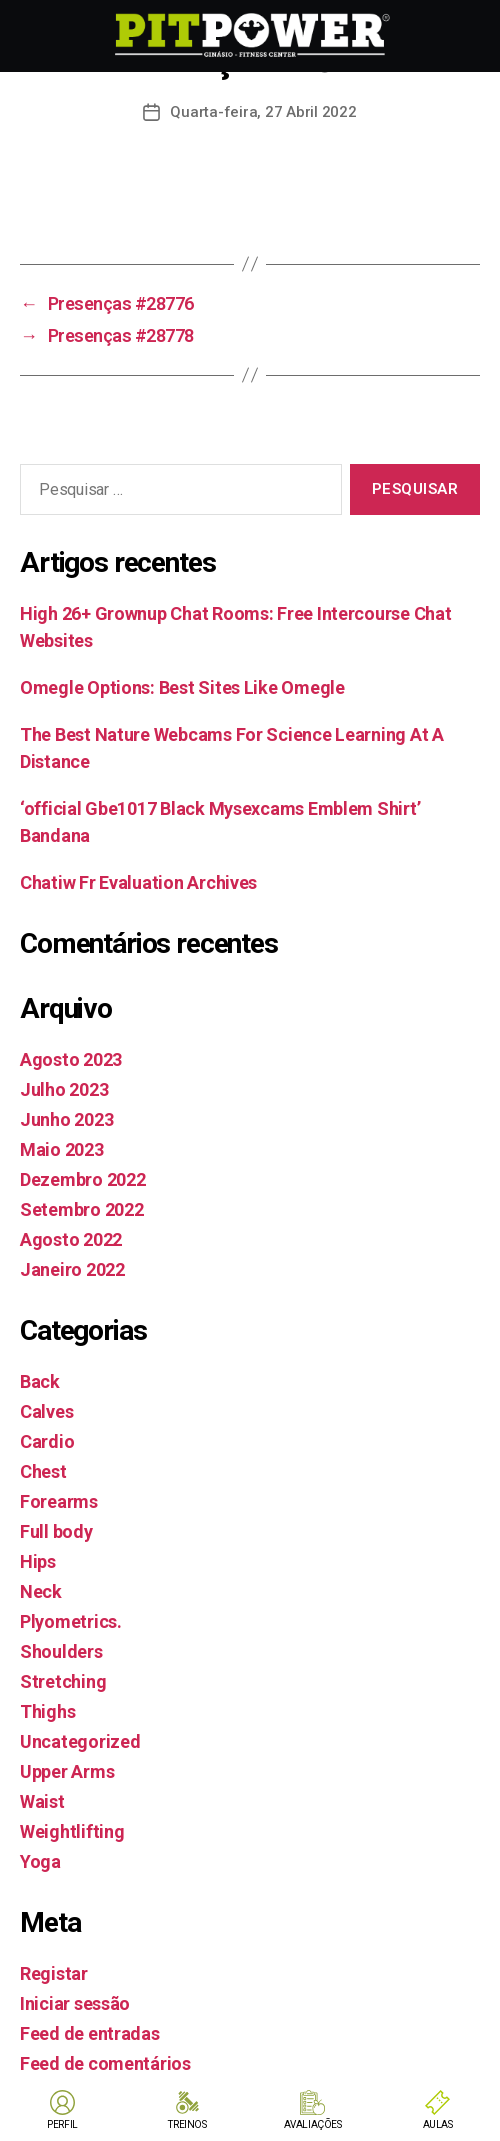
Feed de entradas (90, 2033)
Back (40, 1381)
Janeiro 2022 (72, 1269)
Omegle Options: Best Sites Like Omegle (182, 687)
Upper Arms (67, 1771)
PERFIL (62, 2124)
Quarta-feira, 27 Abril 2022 (263, 112)
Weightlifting (72, 1831)
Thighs (47, 1711)
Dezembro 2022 (83, 1179)
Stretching (63, 1681)
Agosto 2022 (71, 1239)
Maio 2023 (62, 1149)
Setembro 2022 (82, 1209)
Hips (38, 1561)
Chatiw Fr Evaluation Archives (138, 882)
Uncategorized (80, 1741)
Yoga (40, 1861)
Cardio (47, 1441)
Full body (56, 1531)
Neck (41, 1591)
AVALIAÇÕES (313, 2124)
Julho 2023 (64, 1089)
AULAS (438, 2124)
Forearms (59, 1501)
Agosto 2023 (71, 1059)
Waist (42, 1801)
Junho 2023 (66, 1119)
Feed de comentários (105, 2063)
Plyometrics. (71, 1621)
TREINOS (187, 2124)
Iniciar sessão (75, 2003)
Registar (54, 1973)
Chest (43, 1471)
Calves (46, 1411)
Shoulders (61, 1651)
